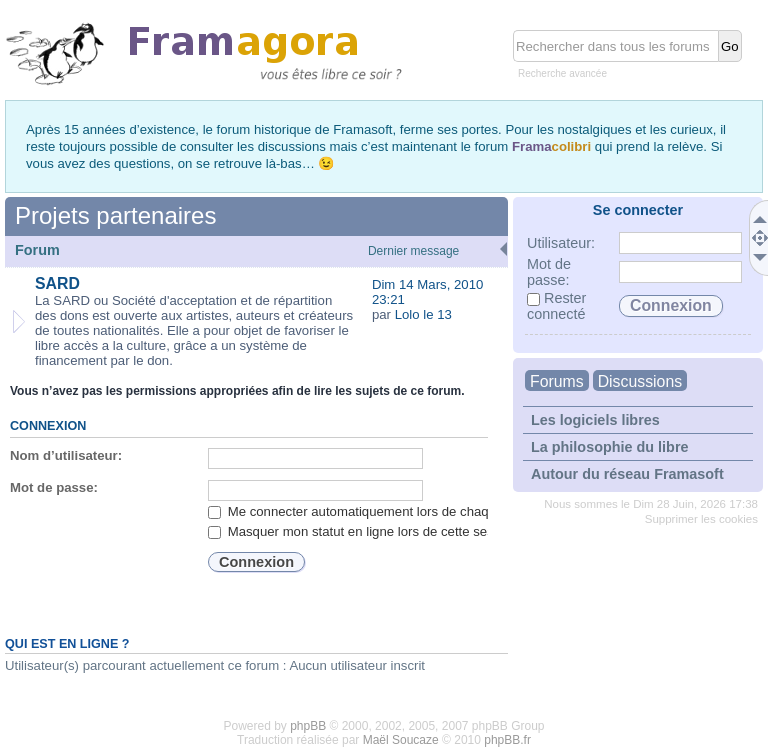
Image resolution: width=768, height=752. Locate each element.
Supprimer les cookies (701, 519)
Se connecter (638, 210)
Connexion (48, 426)
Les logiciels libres (595, 420)
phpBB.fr (507, 740)
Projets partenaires (115, 215)
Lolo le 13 (423, 314)
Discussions (640, 381)
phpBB (308, 726)
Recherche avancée (562, 73)
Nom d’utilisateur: (66, 455)
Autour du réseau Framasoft (627, 474)
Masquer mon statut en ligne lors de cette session (363, 531)
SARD (57, 283)
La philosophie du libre (610, 447)
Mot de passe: (54, 487)
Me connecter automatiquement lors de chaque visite (372, 511)
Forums (557, 381)
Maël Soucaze (401, 740)
